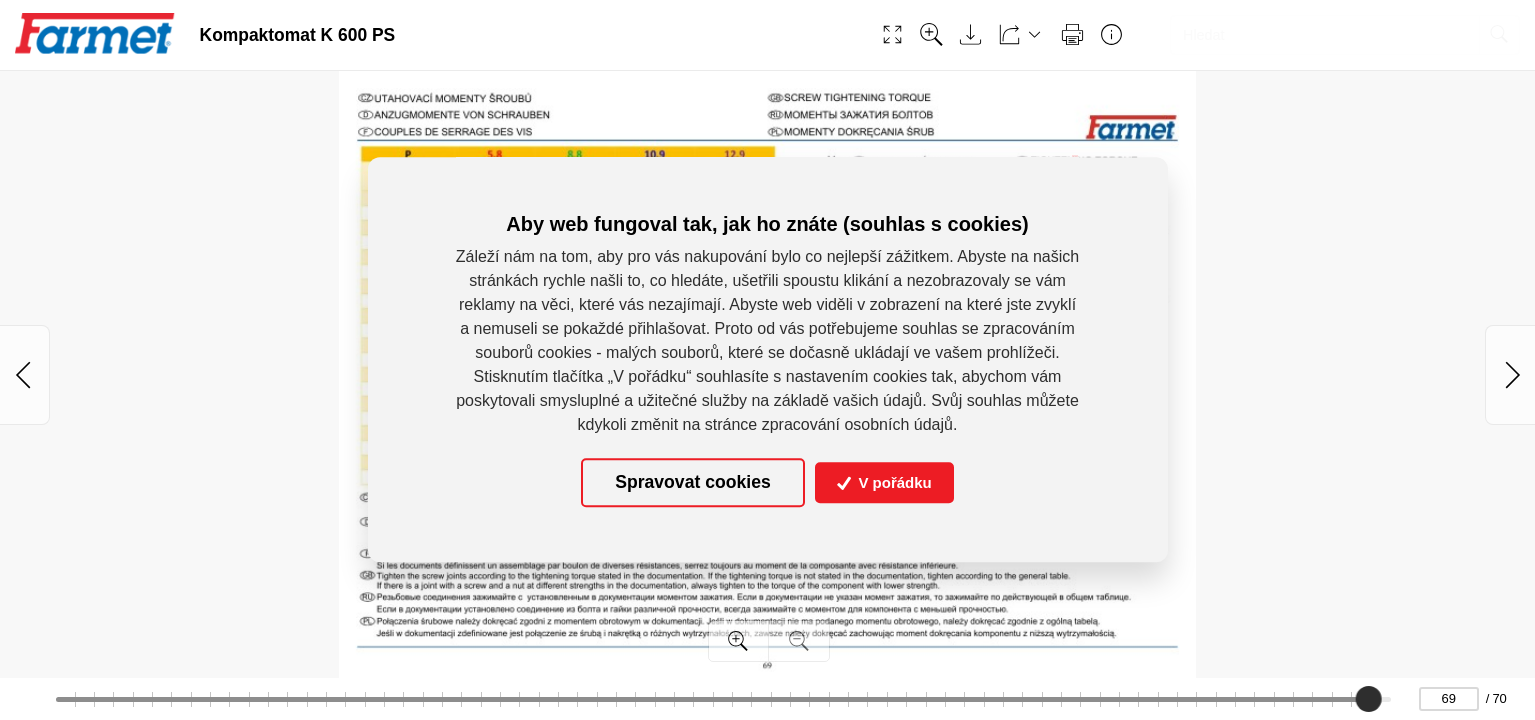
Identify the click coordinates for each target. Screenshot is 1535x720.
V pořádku (884, 482)
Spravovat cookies (692, 483)
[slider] (1369, 699)
